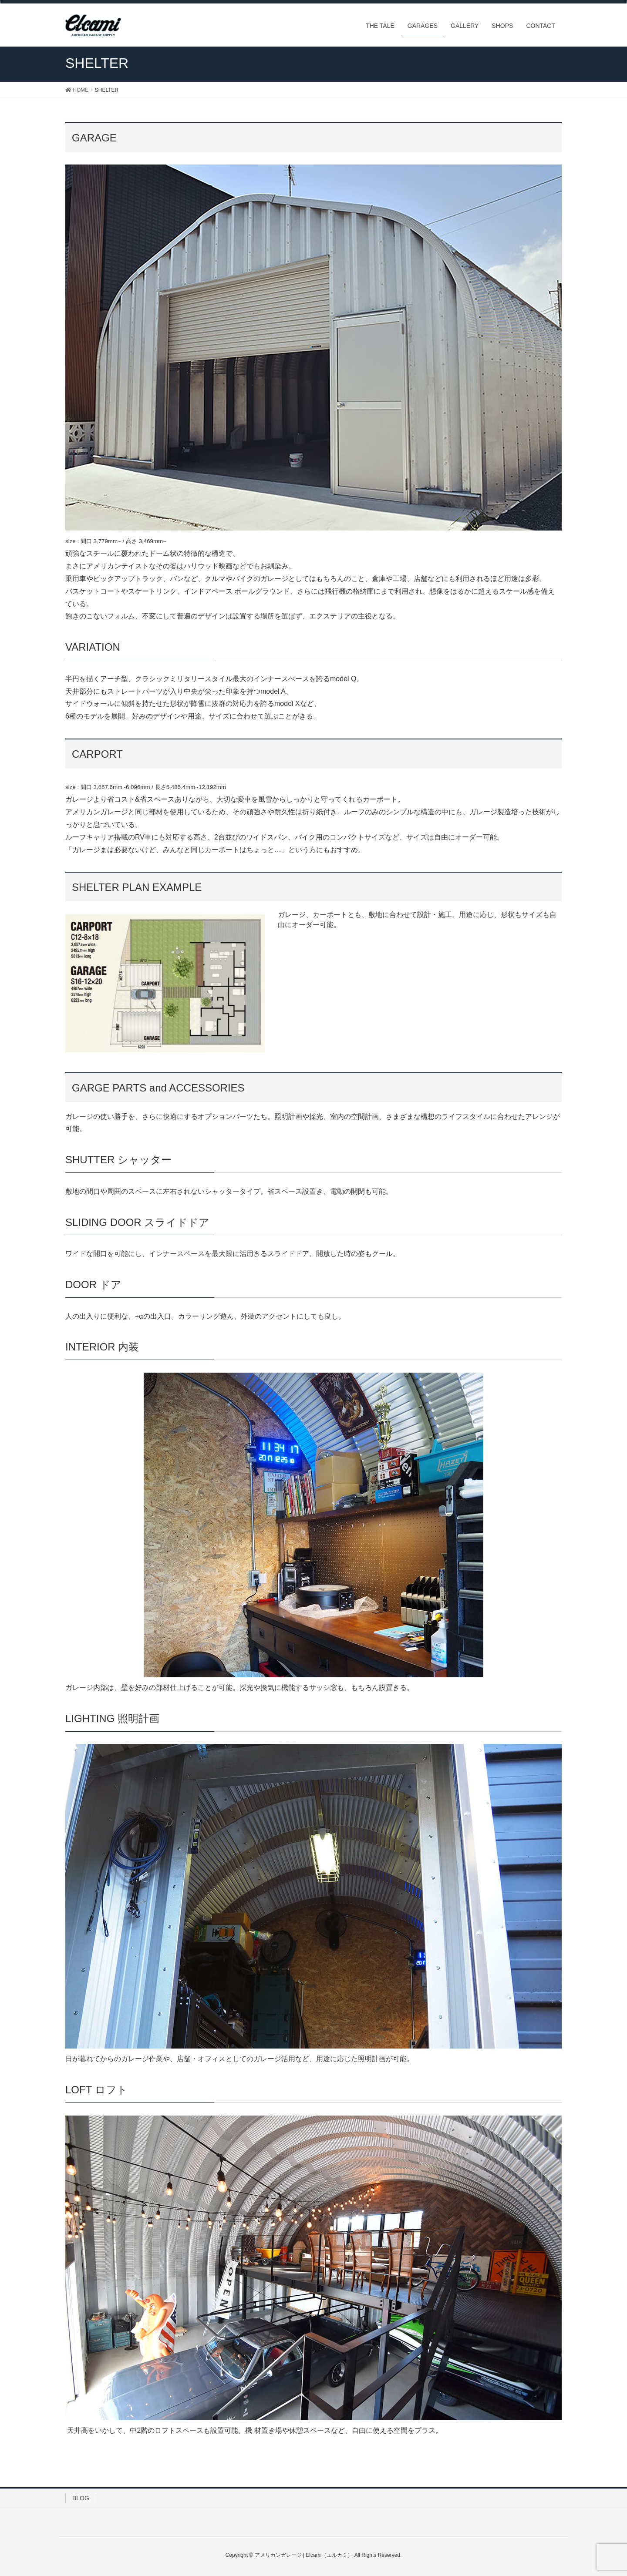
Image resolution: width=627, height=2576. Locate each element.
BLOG (80, 2498)
